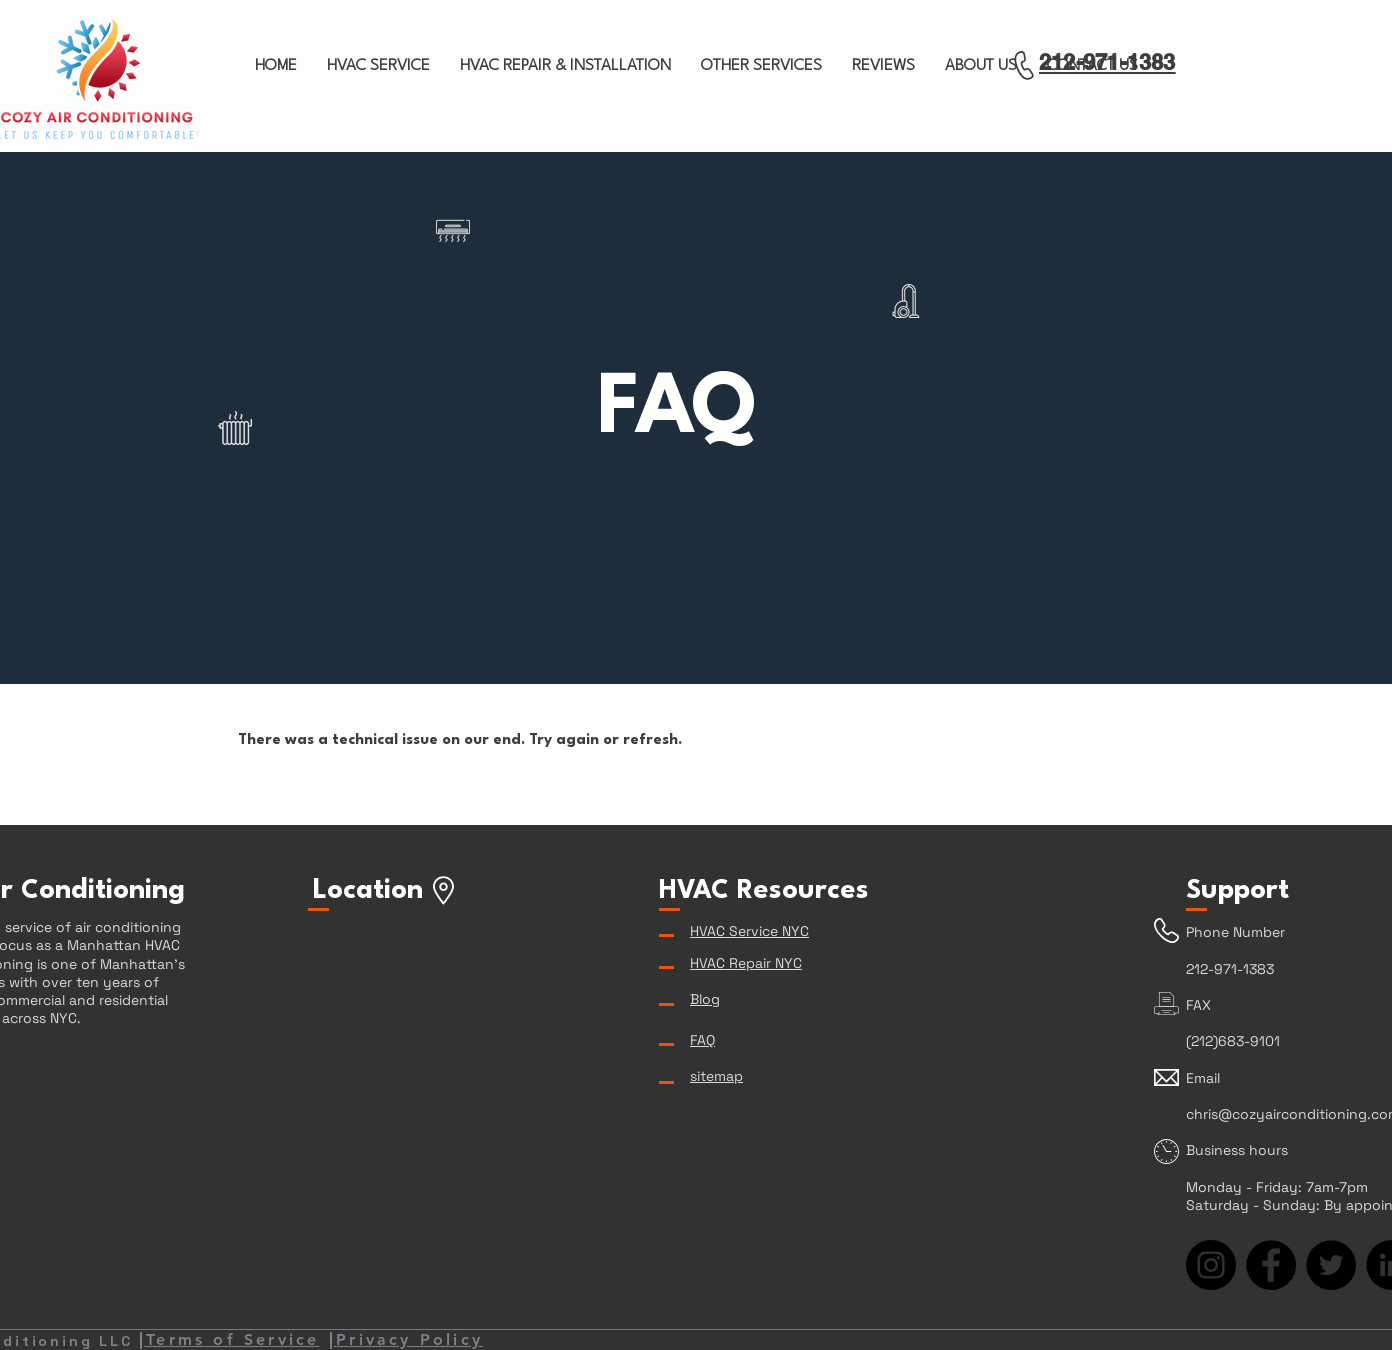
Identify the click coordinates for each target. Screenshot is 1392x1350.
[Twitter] (1331, 1265)
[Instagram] (1211, 1265)
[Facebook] (1271, 1265)
